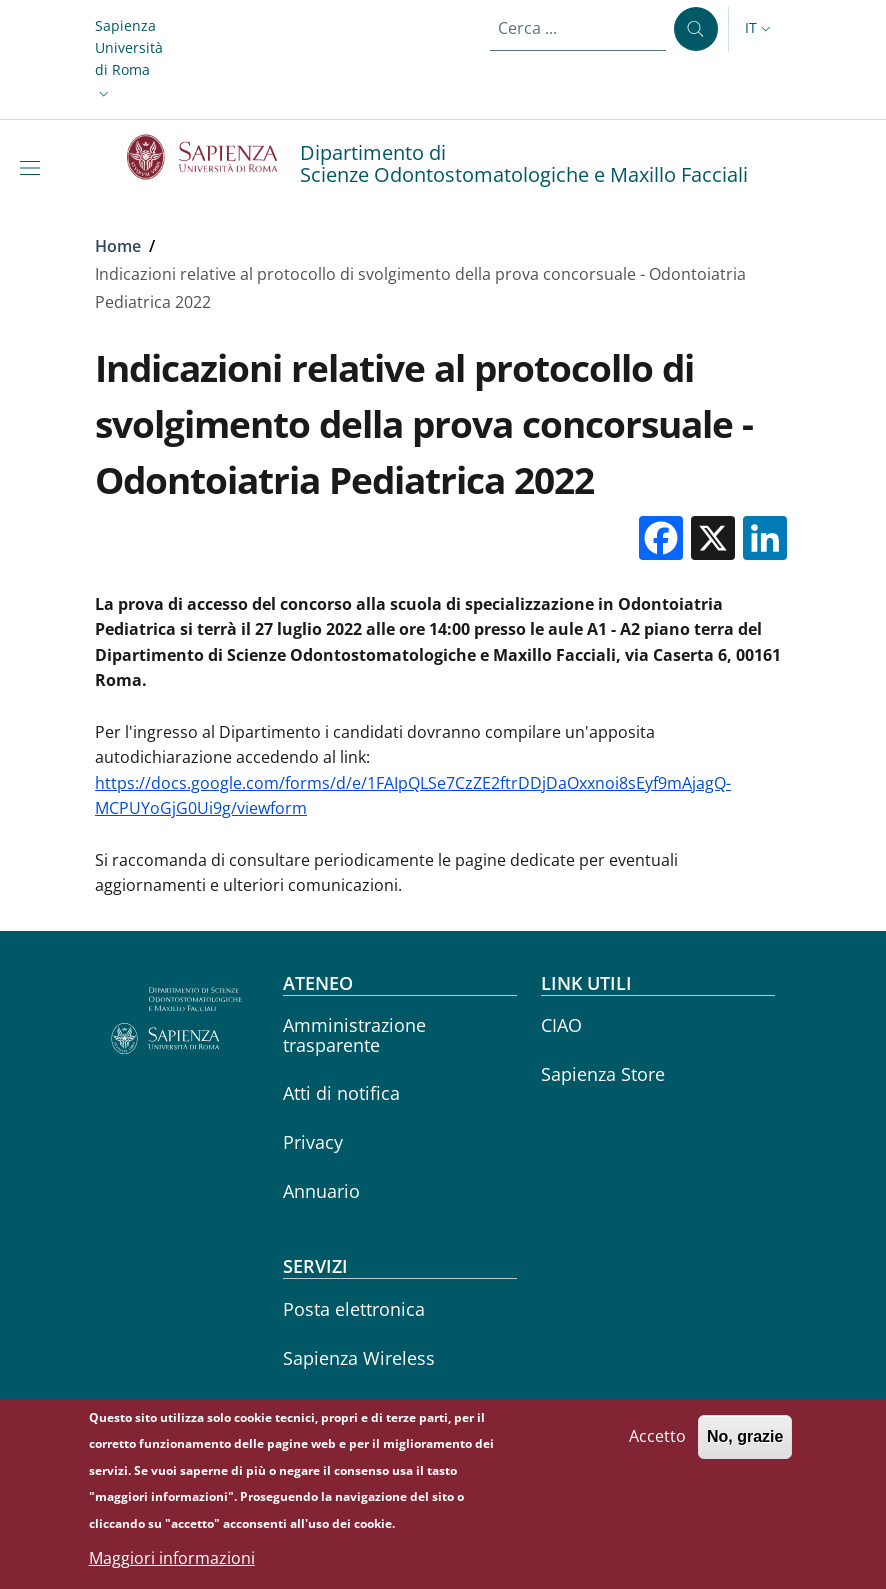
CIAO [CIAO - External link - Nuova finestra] (561, 1025)
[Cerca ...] (696, 29)
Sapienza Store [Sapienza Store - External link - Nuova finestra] (603, 1074)
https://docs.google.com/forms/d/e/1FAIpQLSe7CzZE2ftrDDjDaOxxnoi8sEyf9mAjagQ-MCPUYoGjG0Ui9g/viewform (413, 796)
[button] (129, 60)
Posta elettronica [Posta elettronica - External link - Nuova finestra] (354, 1309)
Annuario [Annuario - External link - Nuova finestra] (321, 1191)
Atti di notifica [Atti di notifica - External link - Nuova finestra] (341, 1093)
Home (118, 246)
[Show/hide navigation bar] (34, 168)
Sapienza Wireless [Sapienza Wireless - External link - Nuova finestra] (359, 1358)
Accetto (657, 1447)
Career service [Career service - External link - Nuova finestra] (342, 1406)
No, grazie (745, 1447)
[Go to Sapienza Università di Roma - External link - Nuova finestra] (213, 157)
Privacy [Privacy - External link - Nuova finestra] (313, 1142)
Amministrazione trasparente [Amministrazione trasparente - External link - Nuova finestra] (354, 1034)
